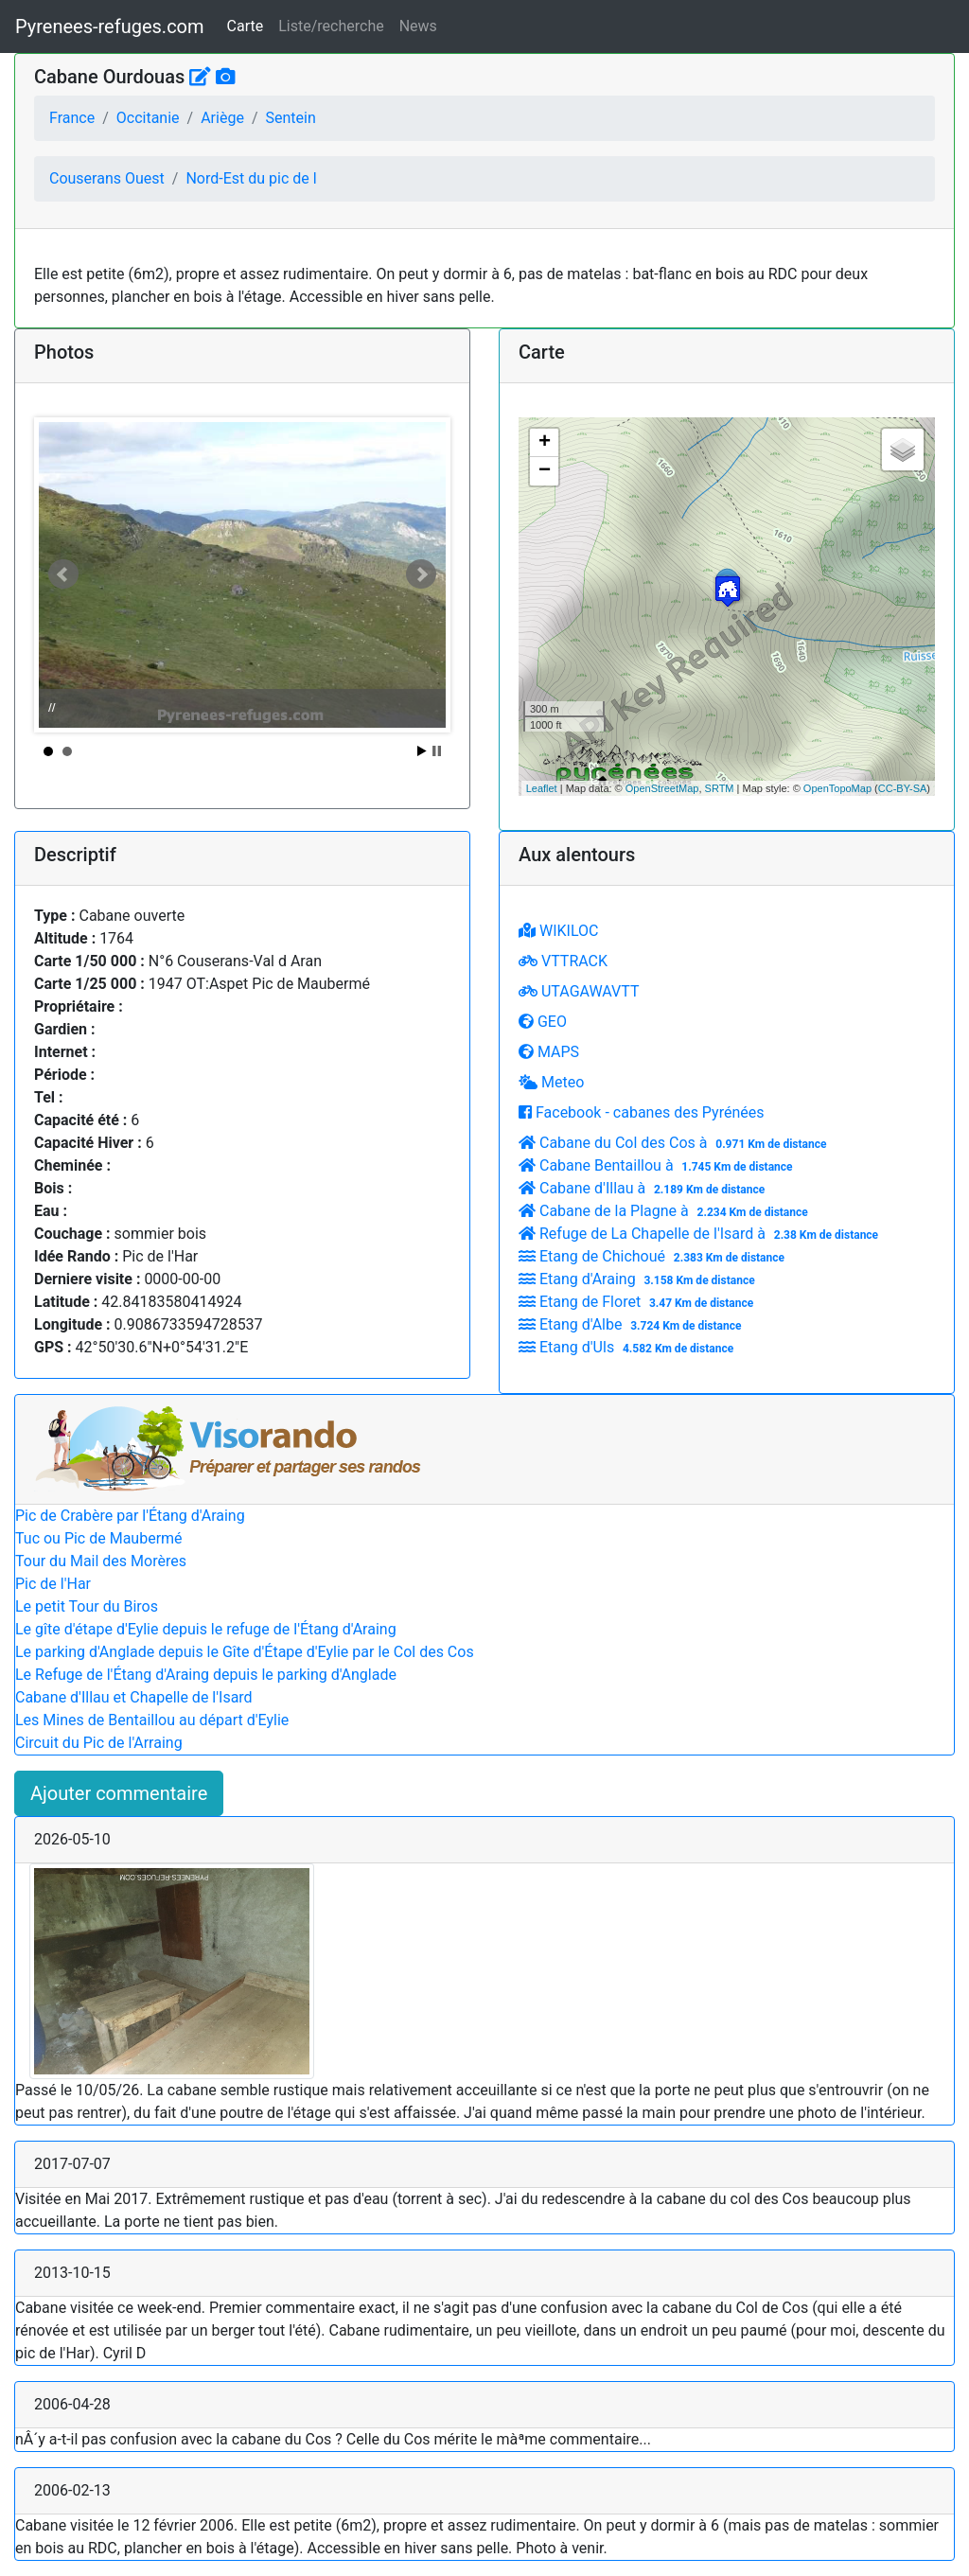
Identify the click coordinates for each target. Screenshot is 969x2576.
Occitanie (148, 118)
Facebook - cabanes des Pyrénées (641, 1112)
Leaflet (541, 788)
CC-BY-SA (902, 788)
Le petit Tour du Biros (86, 1606)
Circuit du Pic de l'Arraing (99, 1743)
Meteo (551, 1082)
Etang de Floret (638, 1302)
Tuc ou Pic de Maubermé (99, 1538)
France (72, 118)
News (418, 26)
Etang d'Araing (639, 1279)
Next (421, 574)
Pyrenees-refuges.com (109, 26)
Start (422, 751)
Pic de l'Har (53, 1584)
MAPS (549, 1052)
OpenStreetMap (662, 788)
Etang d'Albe (632, 1324)
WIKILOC (558, 931)
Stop (436, 751)
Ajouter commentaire (118, 1793)
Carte (245, 26)
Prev (63, 574)
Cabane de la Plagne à (666, 1211)
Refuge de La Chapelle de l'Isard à (701, 1234)
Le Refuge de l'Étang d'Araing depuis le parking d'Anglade (205, 1675)
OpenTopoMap (837, 788)
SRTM (719, 788)
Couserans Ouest (107, 178)
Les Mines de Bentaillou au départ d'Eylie (152, 1720)
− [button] (544, 471)
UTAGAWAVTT (579, 991)
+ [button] (544, 443)
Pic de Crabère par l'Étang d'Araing (130, 1516)
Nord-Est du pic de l (250, 178)
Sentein (290, 118)
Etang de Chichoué (654, 1256)
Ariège (222, 118)
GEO (543, 1022)
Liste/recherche (330, 26)
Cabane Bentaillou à (658, 1165)
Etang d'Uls (628, 1347)
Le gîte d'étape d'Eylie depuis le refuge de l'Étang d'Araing (205, 1629)
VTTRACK (563, 961)
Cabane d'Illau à (644, 1188)
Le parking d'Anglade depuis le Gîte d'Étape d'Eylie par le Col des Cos (244, 1652)
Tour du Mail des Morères (100, 1561)
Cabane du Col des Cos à (675, 1143)
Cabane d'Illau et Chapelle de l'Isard (134, 1697)
